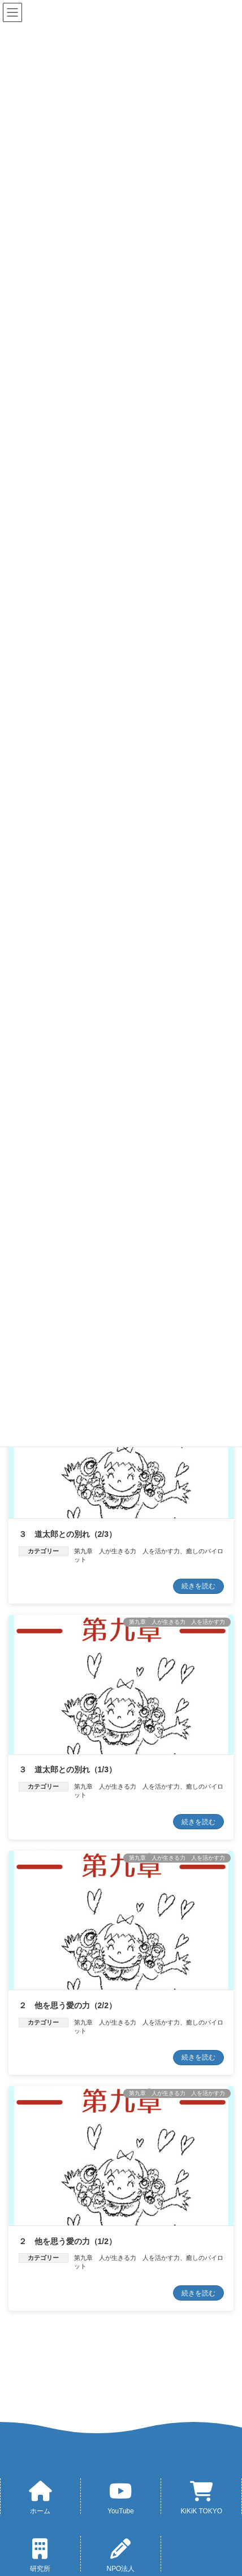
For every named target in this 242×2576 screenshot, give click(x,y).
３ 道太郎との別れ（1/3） (67, 1769)
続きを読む (198, 1586)
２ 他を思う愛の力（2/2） (67, 2005)
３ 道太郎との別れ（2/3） (67, 1534)
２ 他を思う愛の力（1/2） (67, 2241)
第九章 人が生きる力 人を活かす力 (127, 1551)
